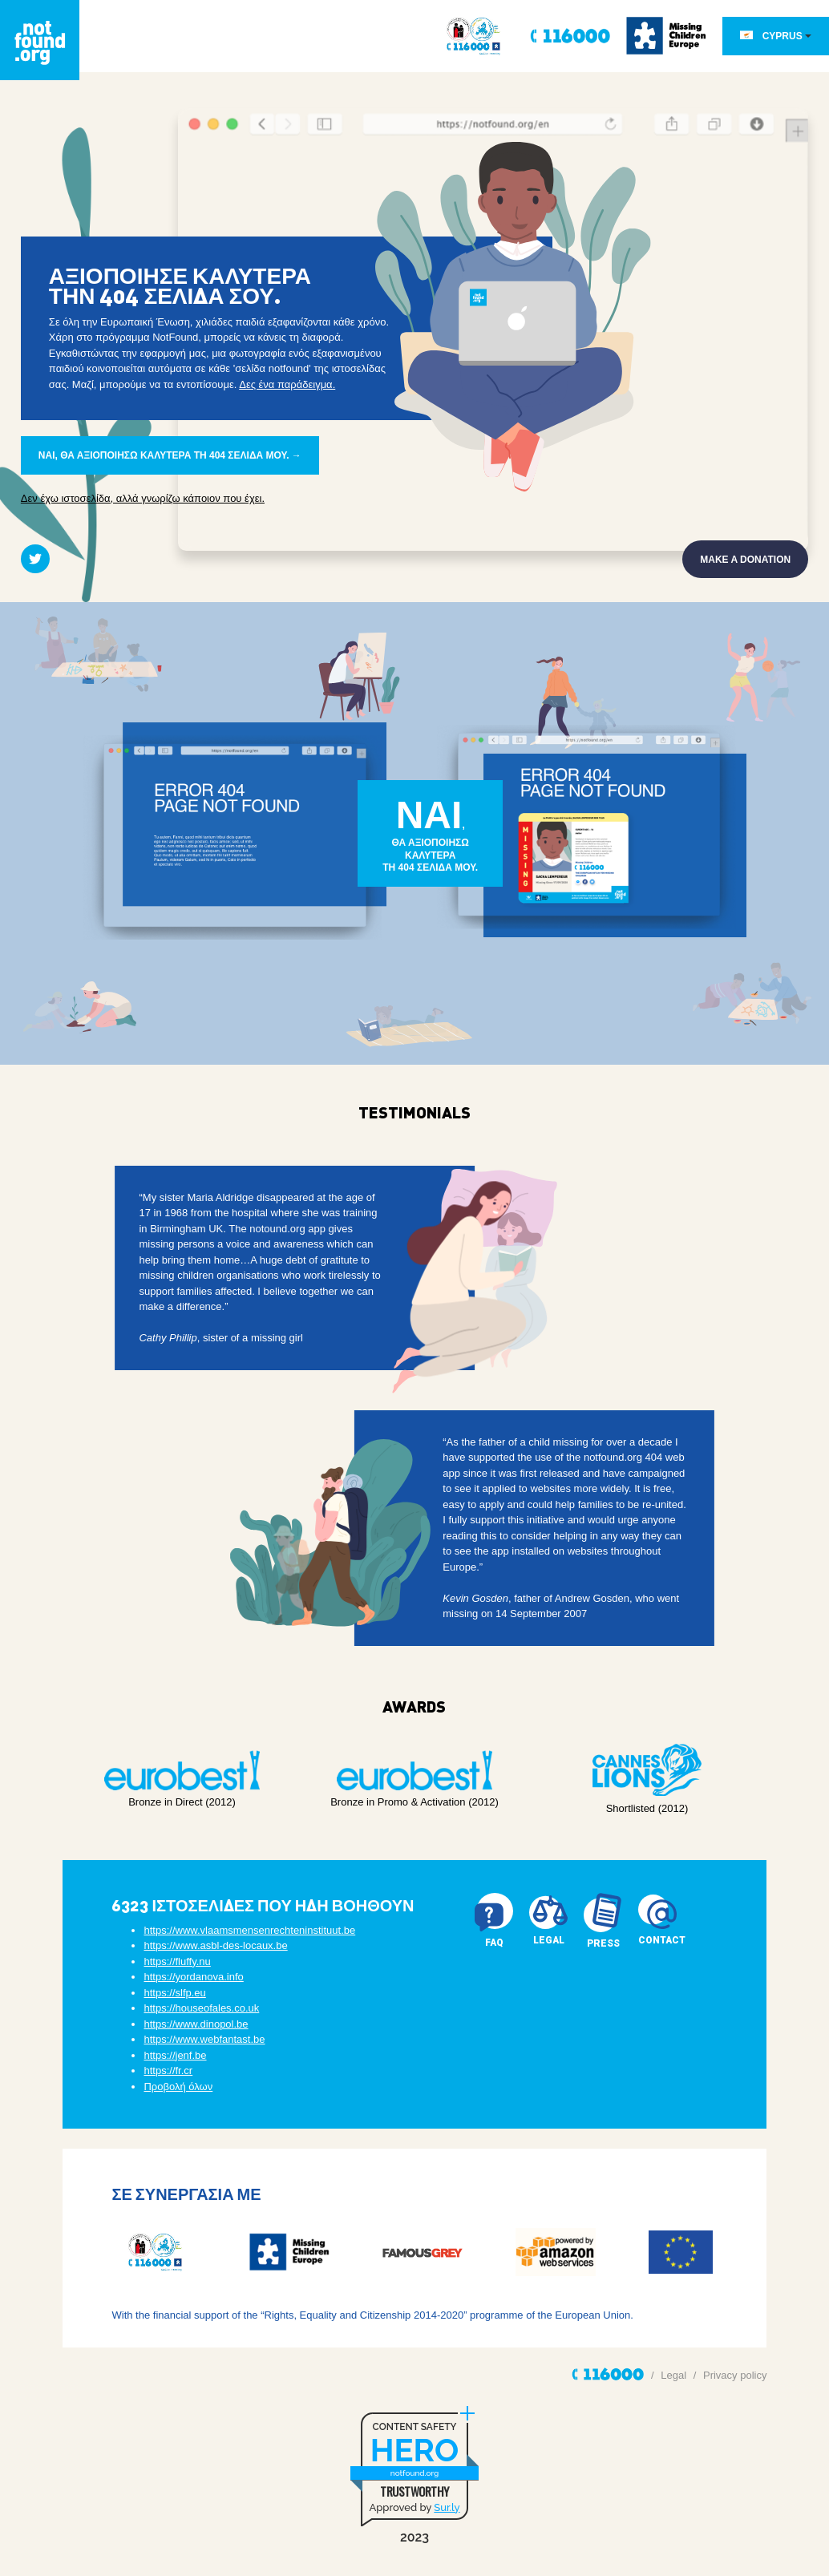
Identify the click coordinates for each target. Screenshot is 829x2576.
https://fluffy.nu (177, 1961)
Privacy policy (734, 2375)
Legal (673, 2375)
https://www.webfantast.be (204, 2040)
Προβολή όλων (178, 2087)
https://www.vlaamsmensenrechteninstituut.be (249, 1930)
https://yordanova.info (193, 1977)
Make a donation (745, 559)
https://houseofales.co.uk (201, 2009)
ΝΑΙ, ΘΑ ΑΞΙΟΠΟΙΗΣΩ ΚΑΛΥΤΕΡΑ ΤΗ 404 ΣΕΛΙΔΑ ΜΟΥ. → (169, 455)
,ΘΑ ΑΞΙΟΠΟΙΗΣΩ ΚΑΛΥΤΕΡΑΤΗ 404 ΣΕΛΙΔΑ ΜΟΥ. (431, 833)
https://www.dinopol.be (196, 2024)
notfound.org (414, 2473)
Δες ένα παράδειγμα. (287, 384)
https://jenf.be (175, 2055)
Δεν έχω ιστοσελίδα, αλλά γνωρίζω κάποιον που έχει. (143, 498)
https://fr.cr (168, 2071)
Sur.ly (446, 2507)
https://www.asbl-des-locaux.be (215, 1946)
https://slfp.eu (174, 1993)
